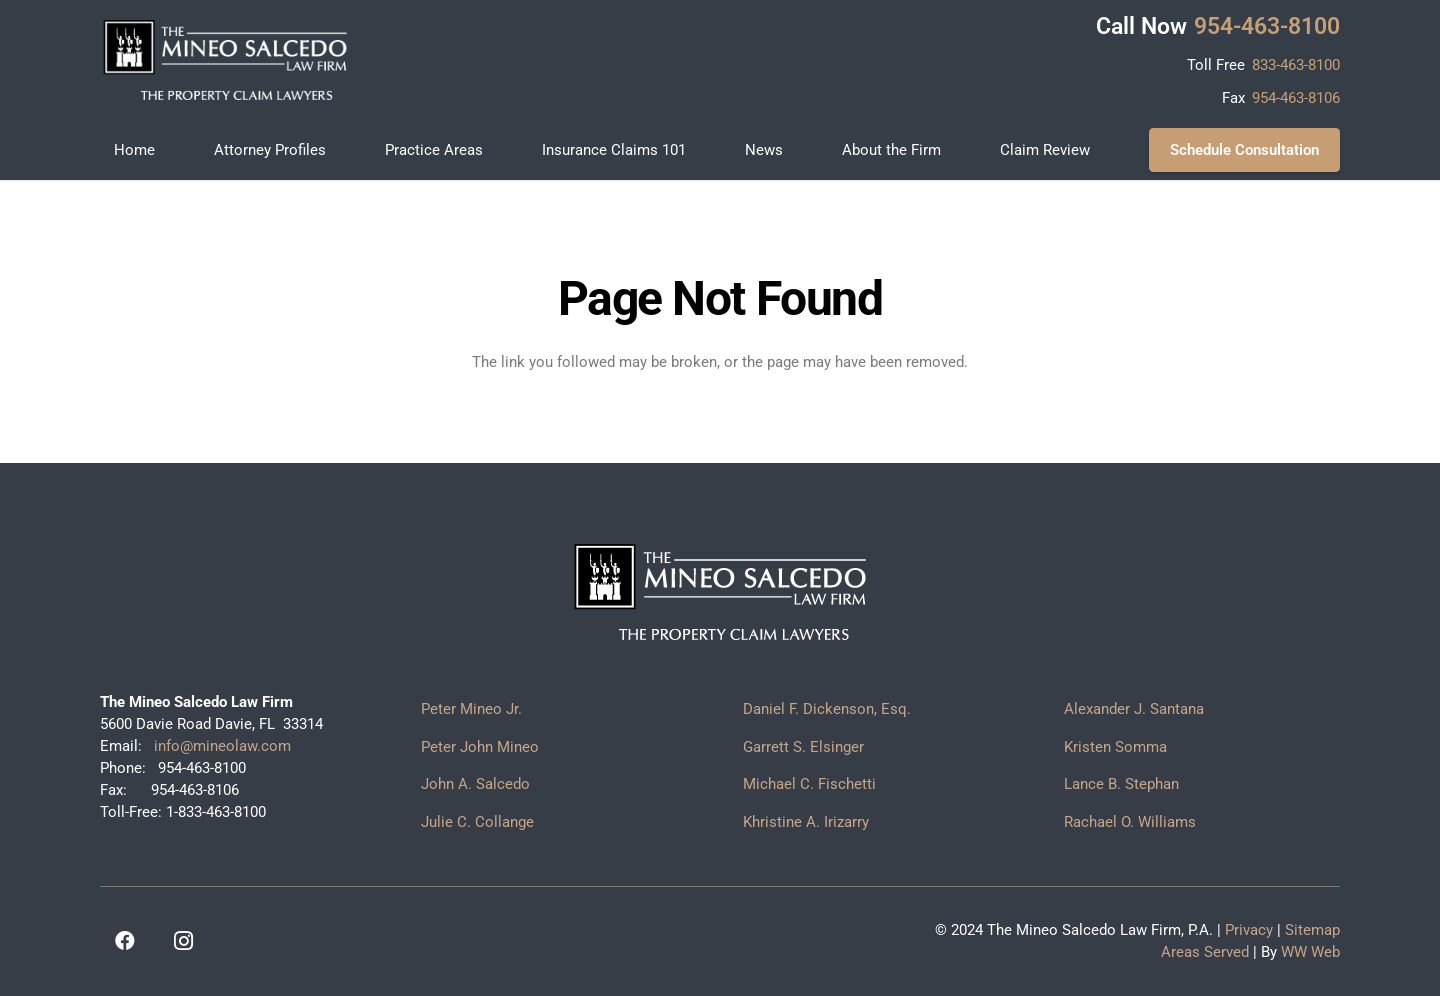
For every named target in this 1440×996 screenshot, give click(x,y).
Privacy (1249, 930)
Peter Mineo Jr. (471, 709)
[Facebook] (125, 941)
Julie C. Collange (477, 822)
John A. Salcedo (475, 784)
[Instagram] (183, 941)
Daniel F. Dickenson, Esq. (827, 709)
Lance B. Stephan (1121, 784)
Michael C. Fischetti (809, 784)
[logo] (225, 60)
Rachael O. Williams (1130, 822)
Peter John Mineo (480, 747)
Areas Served (1205, 952)
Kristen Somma (1115, 747)
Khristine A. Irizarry (806, 822)
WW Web (1310, 952)
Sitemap (1312, 930)
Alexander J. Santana (1134, 709)
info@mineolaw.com (220, 746)
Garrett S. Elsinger (803, 747)
